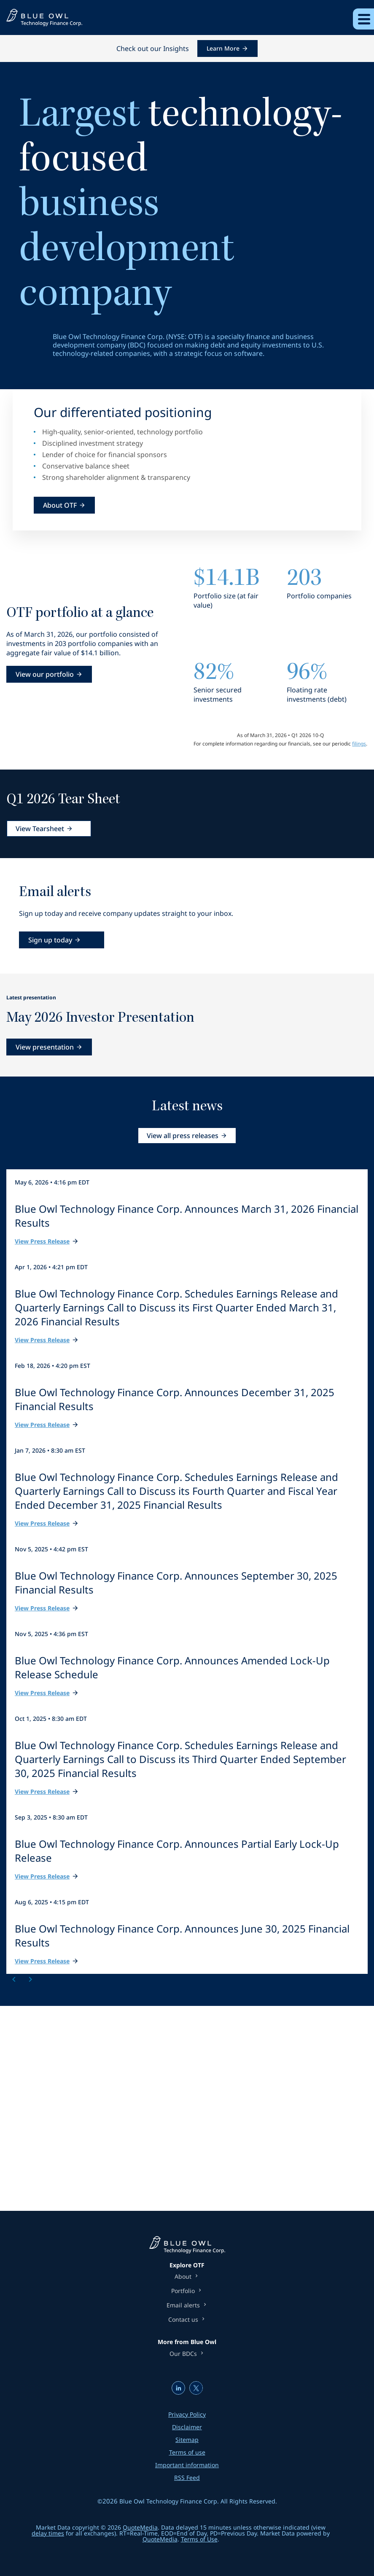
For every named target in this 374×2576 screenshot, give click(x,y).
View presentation (45, 1047)
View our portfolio (45, 674)
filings (359, 743)
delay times (48, 2533)
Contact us (183, 2319)
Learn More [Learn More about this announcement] (223, 48)
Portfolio (183, 2291)
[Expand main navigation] (363, 19)
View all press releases (182, 1135)
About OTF (60, 505)
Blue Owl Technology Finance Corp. (169, 2501)
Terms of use (187, 2452)
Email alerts (183, 2305)
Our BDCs (183, 2354)
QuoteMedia (140, 2527)
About (183, 2276)
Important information (187, 2465)
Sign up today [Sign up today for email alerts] (50, 940)
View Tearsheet (40, 828)
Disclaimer (187, 2427)
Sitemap (187, 2440)
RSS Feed (187, 2478)
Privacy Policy (187, 2414)
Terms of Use (199, 2539)
